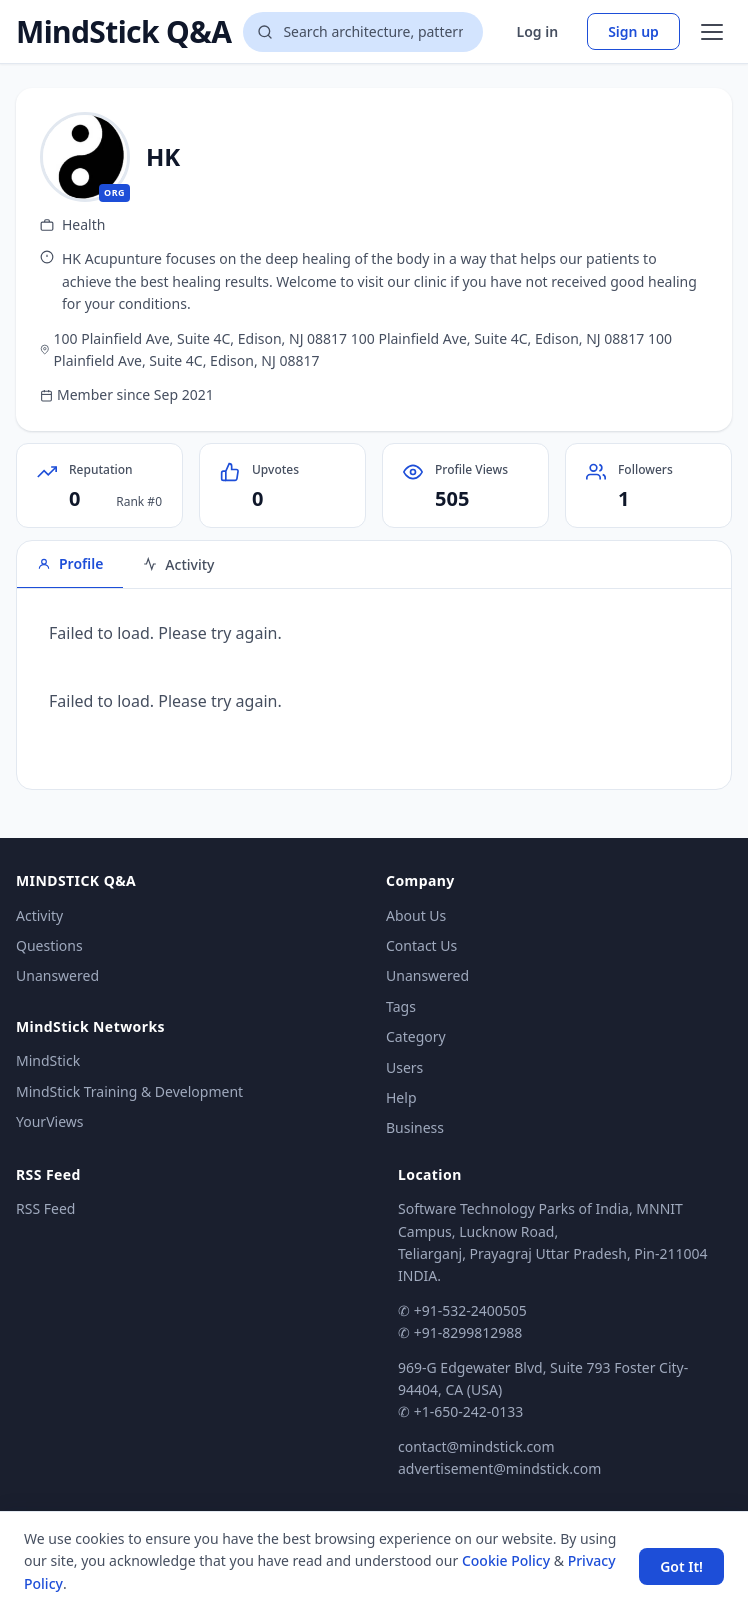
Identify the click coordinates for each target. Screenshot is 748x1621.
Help (401, 1097)
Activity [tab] (178, 564)
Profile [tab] (70, 563)
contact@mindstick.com (476, 1446)
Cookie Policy (506, 1560)
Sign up (633, 31)
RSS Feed (45, 1208)
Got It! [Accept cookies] (681, 1566)
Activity (39, 915)
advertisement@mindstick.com (499, 1468)
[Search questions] (363, 32)
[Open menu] (712, 32)
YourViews (49, 1121)
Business (415, 1127)
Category (416, 1036)
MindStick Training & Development (129, 1091)
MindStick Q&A (123, 32)
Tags (401, 1006)
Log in (538, 31)
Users (404, 1067)
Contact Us (421, 945)
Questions (49, 945)
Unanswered (57, 975)
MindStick (48, 1060)
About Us (416, 915)
